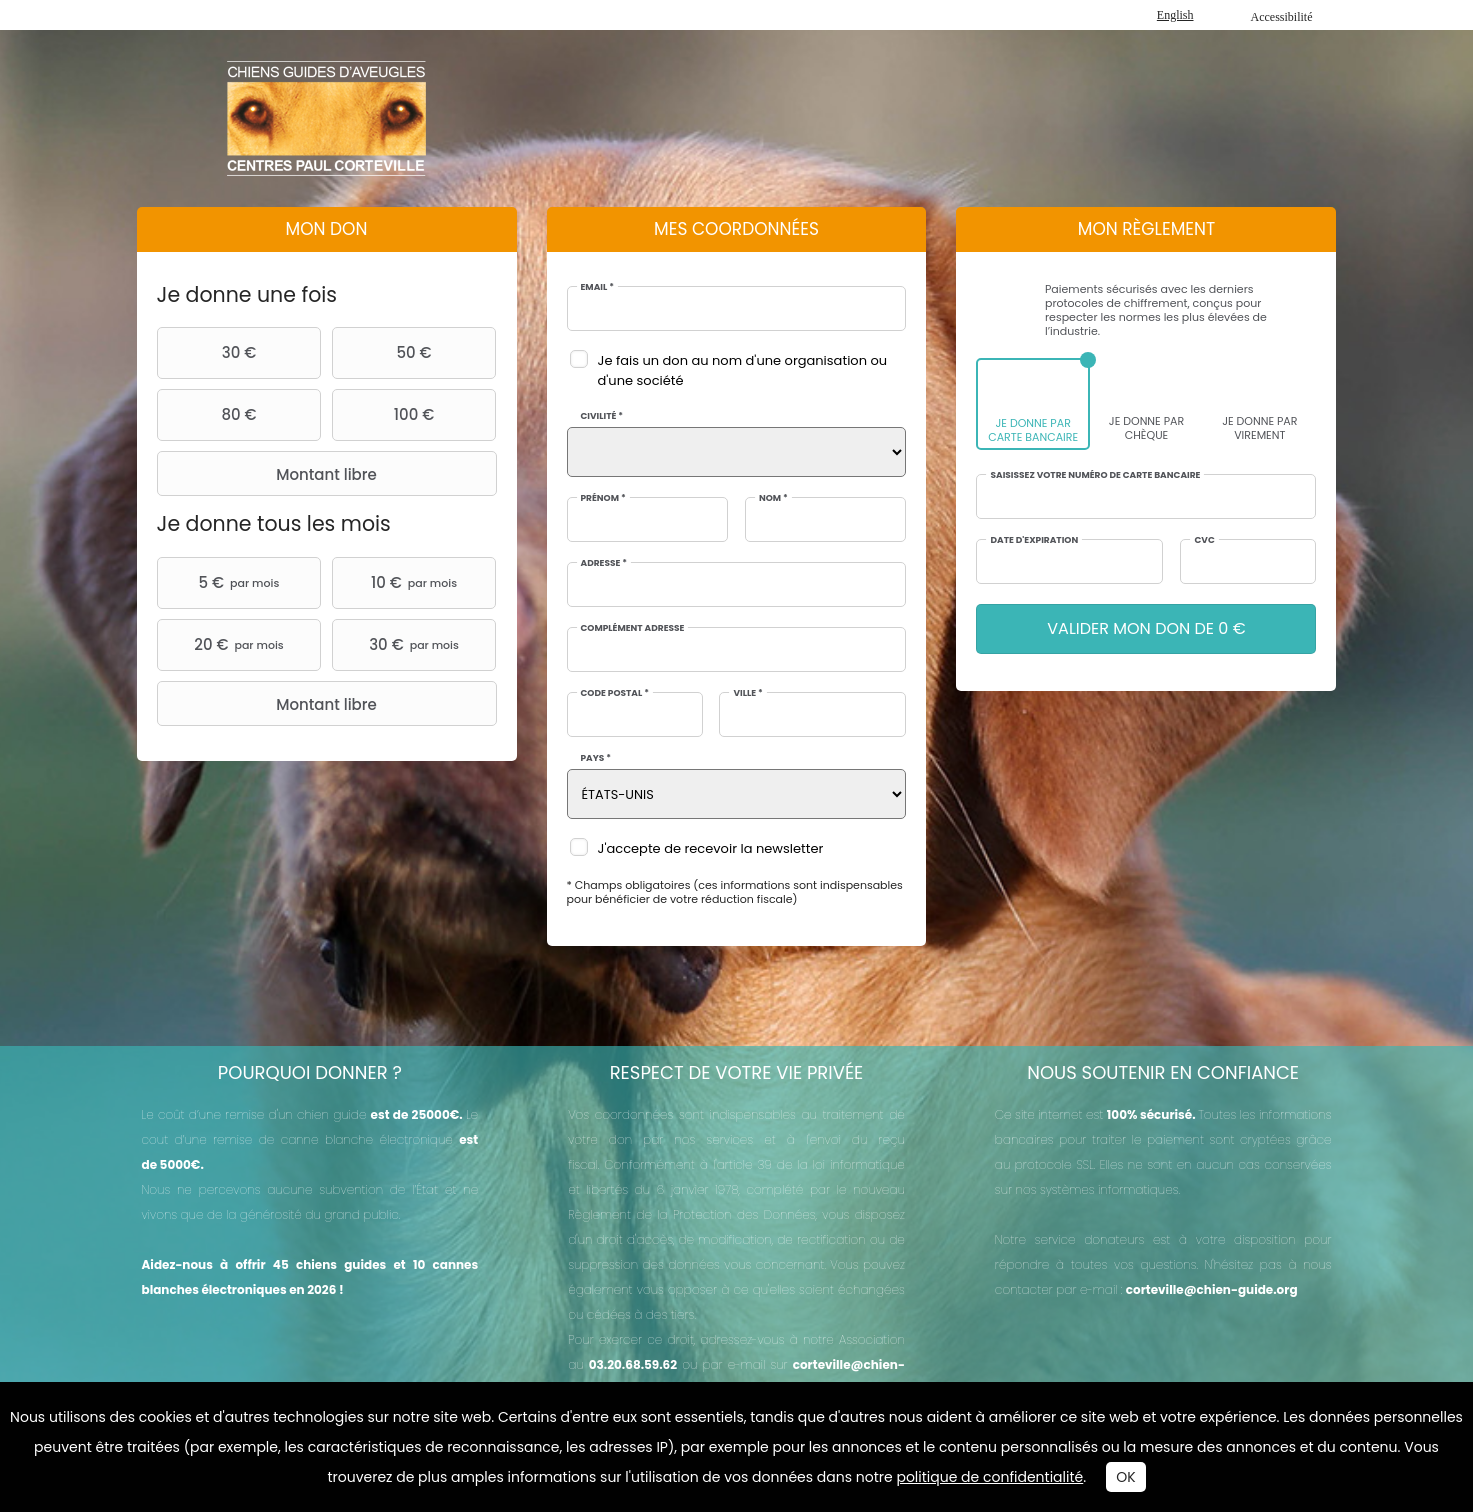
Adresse (604, 563)
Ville (747, 693)
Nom (773, 498)
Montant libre (269, 474)
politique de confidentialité (989, 1477)
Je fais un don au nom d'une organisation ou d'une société (743, 370)
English (1175, 15)
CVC (1204, 540)
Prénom (603, 498)
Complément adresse (633, 628)
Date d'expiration (1034, 540)
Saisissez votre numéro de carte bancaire (1095, 475)
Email (597, 287)
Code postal (615, 693)
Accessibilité (1282, 17)
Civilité (602, 416)
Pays (596, 758)
